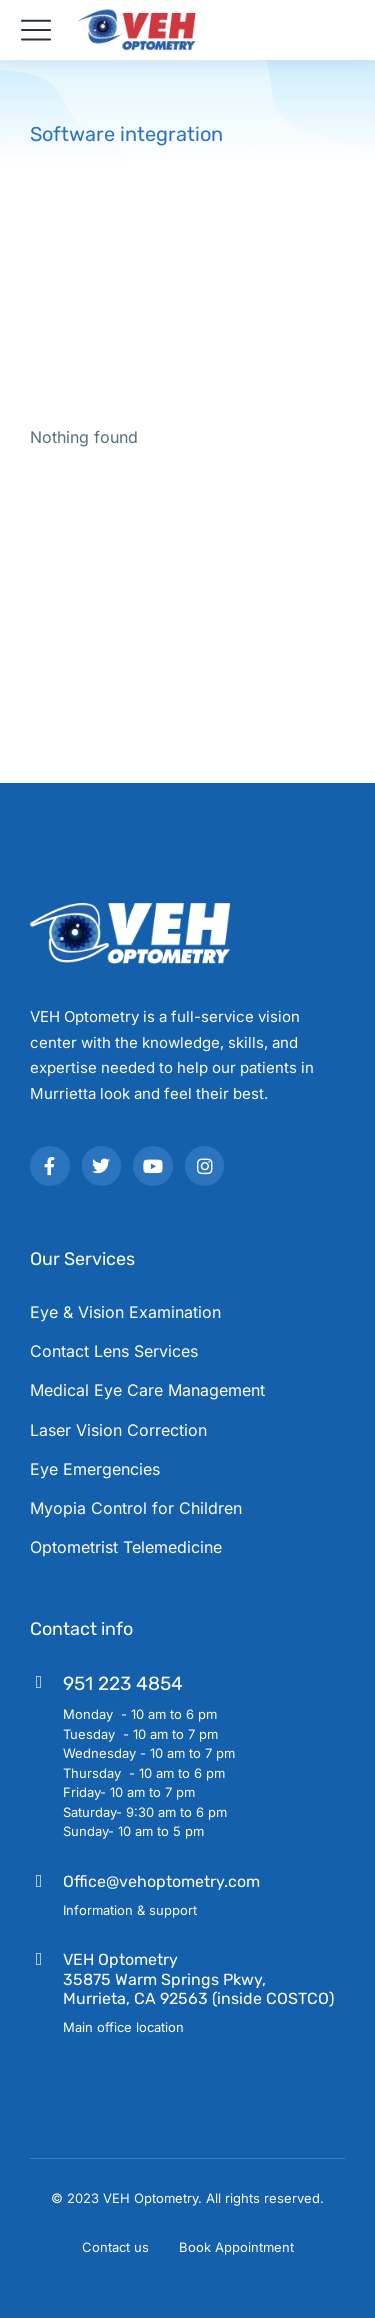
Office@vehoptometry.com (161, 1881)
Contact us (115, 2247)
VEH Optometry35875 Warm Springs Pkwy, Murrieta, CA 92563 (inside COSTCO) (198, 1978)
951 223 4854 (123, 1683)
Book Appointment (236, 2247)
